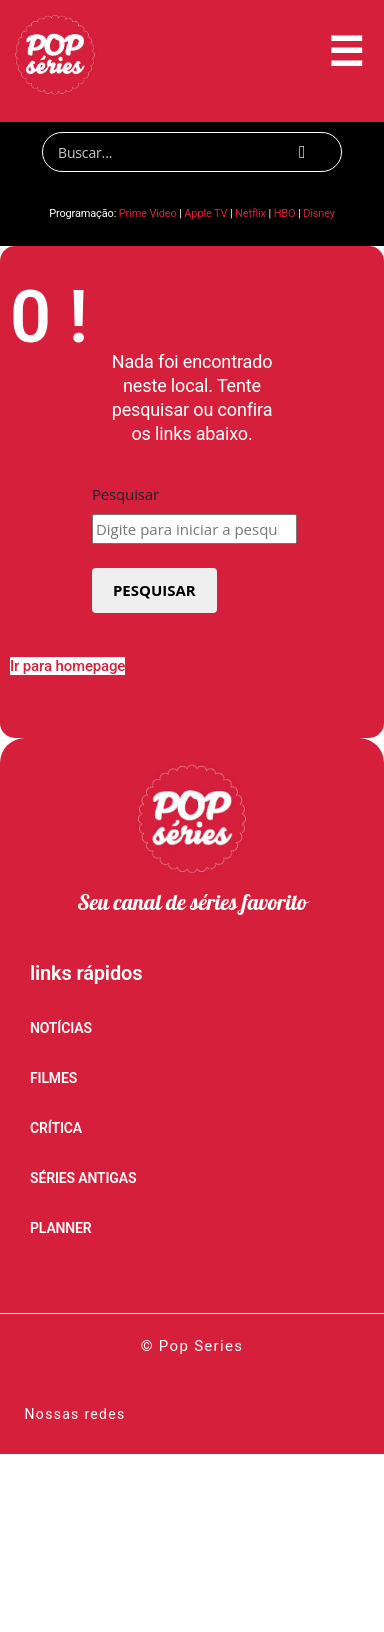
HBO (285, 213)
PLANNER (61, 1228)
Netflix (250, 213)
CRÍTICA (56, 1128)
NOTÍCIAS (61, 1028)
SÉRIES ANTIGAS (83, 1178)
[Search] (192, 152)
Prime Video (148, 213)
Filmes (192, 1287)
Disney (319, 213)
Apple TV (205, 213)
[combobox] (194, 529)
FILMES (53, 1078)
